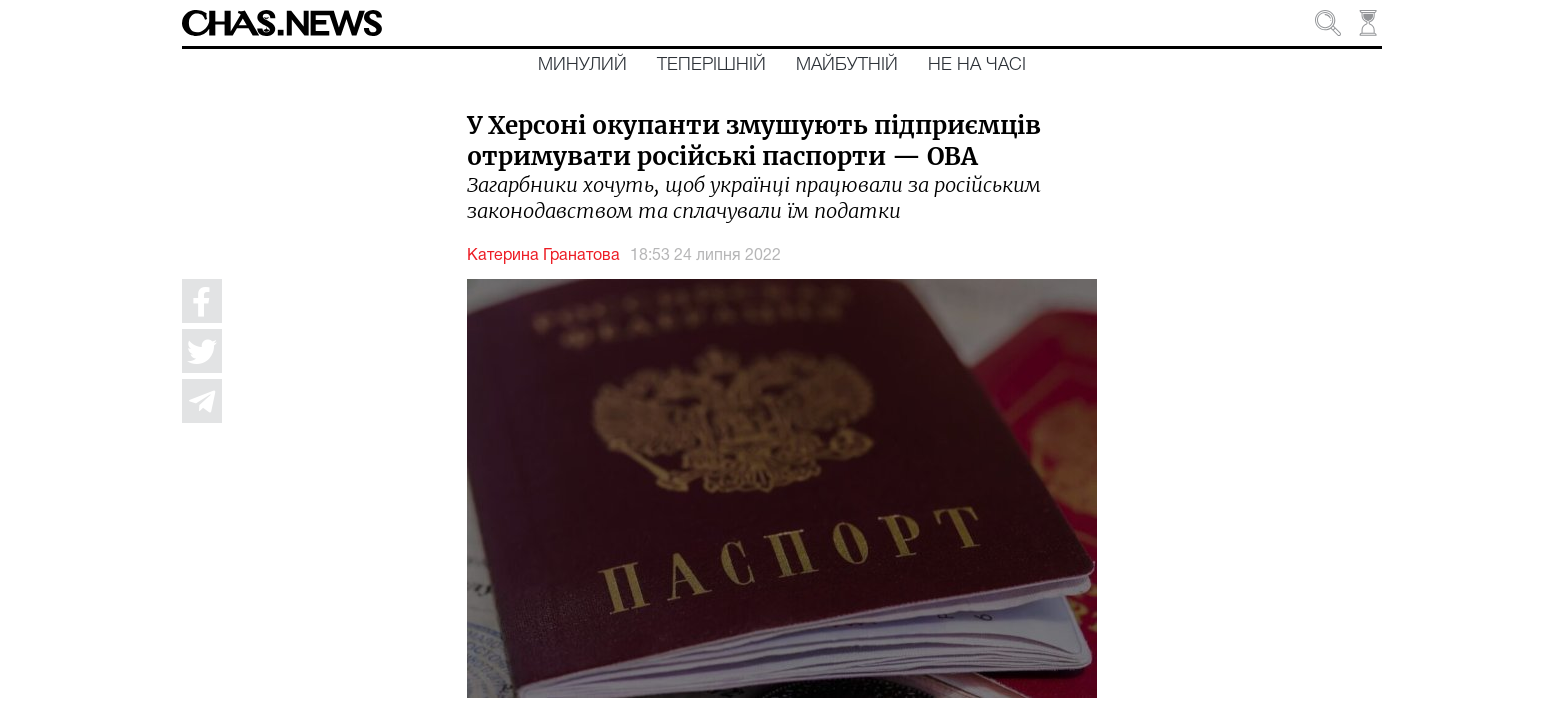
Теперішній (711, 65)
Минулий (582, 65)
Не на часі (977, 65)
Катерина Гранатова (543, 256)
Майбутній (847, 65)
